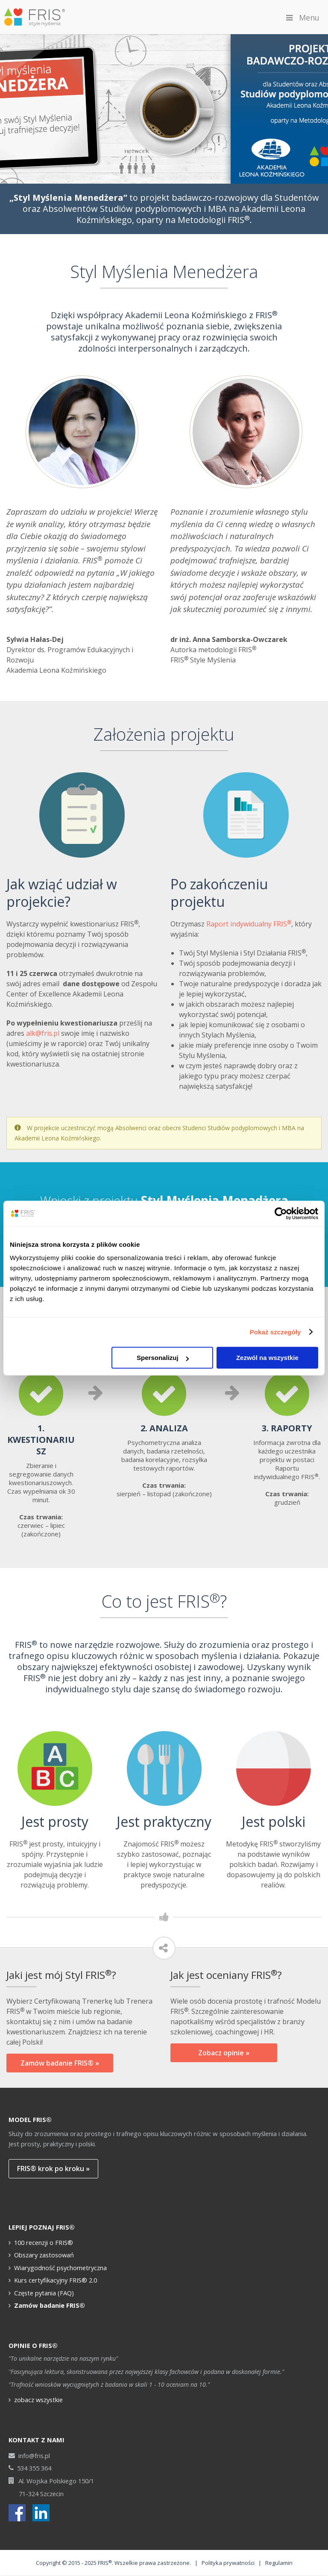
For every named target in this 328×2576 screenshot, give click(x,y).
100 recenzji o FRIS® (43, 2242)
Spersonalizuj (163, 1357)
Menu (301, 17)
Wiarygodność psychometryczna (60, 2267)
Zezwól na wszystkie (267, 1357)
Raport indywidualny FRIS (248, 924)
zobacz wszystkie (38, 2399)
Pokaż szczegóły (275, 1332)
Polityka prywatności (228, 2563)
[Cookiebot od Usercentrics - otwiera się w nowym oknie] (280, 1213)
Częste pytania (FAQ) (44, 2293)
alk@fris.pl (42, 1033)
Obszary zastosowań (44, 2255)
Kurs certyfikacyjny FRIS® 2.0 (55, 2280)
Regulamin (279, 2563)
